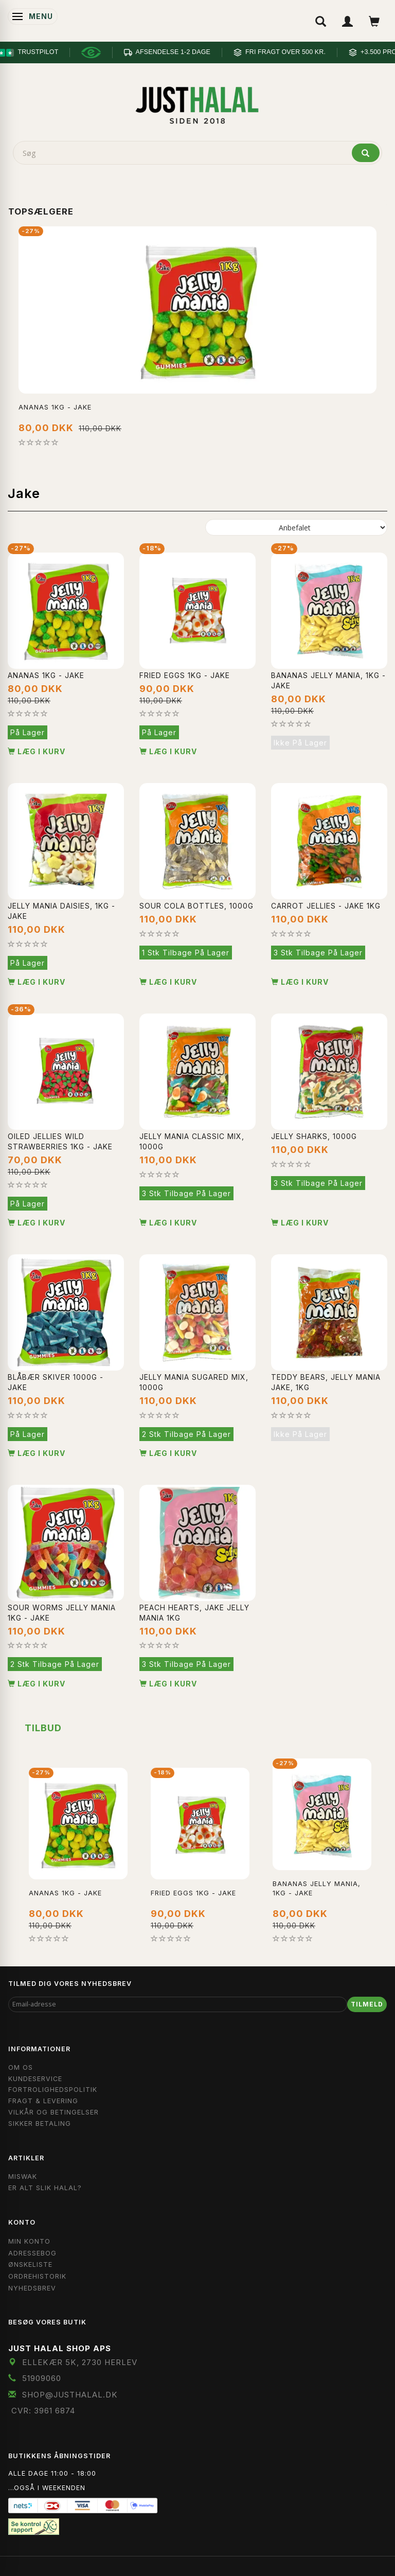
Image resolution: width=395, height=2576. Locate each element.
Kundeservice (35, 2079)
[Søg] (366, 153)
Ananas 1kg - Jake (55, 407)
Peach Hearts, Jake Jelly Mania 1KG (194, 1612)
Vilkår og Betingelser (53, 2112)
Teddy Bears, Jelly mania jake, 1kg (326, 1382)
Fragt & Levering (43, 2101)
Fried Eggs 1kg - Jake (184, 675)
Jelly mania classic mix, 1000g (191, 1141)
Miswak (22, 2176)
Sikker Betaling (39, 2123)
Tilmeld (367, 2004)
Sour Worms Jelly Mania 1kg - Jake (62, 1612)
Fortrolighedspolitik (52, 2089)
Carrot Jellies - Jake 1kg (326, 905)
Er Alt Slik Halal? (45, 2188)
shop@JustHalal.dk (70, 2395)
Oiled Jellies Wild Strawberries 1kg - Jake (60, 1141)
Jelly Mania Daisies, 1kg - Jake (61, 910)
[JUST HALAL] (197, 104)
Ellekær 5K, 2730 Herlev (79, 2362)
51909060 (41, 2378)
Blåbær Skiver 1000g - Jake (55, 1382)
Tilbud (43, 1727)
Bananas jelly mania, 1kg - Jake (328, 680)
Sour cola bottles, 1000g (196, 905)
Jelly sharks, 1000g (314, 1136)
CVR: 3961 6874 (43, 2410)
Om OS (20, 2067)
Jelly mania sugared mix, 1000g (193, 1382)
